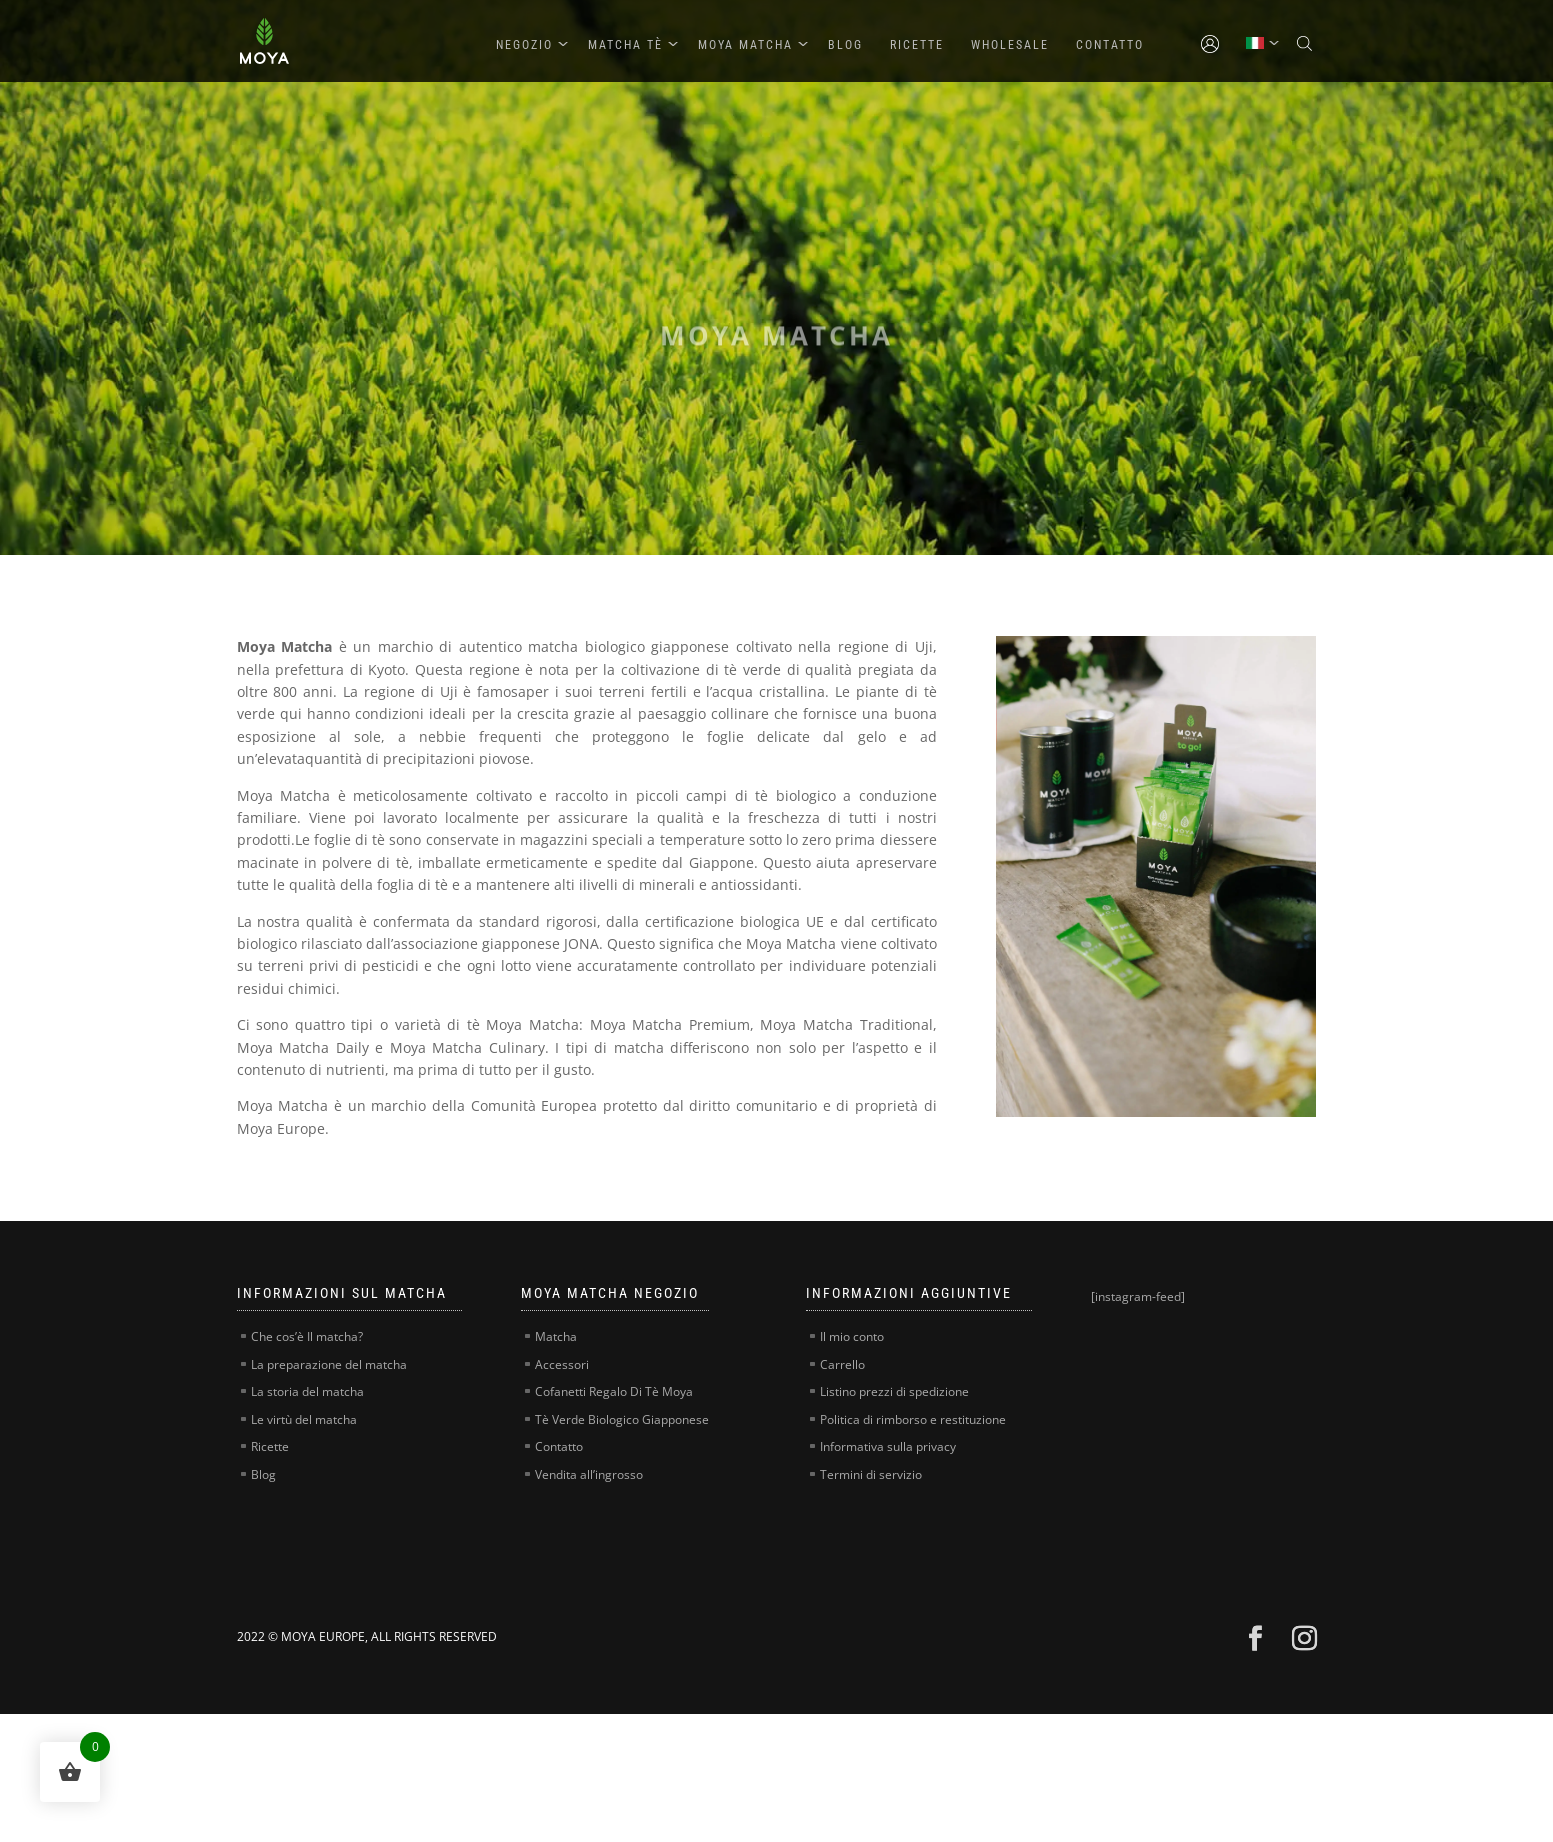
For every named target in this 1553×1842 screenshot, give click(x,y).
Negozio (524, 45)
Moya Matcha (745, 45)
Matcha (556, 1336)
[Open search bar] (1307, 44)
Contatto (1110, 45)
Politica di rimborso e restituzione (913, 1419)
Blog (845, 45)
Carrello (842, 1364)
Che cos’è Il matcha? (307, 1336)
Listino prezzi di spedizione (894, 1391)
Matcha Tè (625, 45)
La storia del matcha (307, 1391)
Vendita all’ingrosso (589, 1474)
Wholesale (1010, 45)
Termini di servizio (871, 1474)
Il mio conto (852, 1336)
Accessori (562, 1364)
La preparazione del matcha (329, 1364)
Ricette (917, 45)
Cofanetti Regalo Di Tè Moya (614, 1391)
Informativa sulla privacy (888, 1446)
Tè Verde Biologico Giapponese (622, 1419)
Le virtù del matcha (304, 1419)
